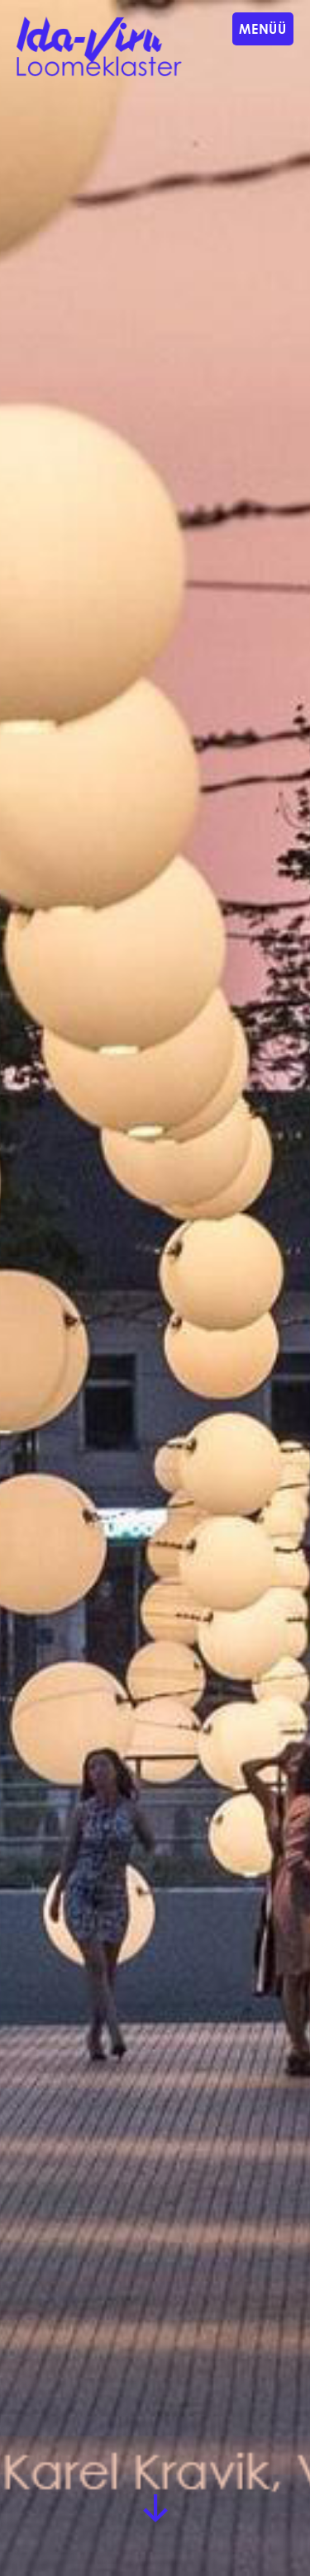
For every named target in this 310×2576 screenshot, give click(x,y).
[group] (155, 1288)
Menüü (263, 28)
